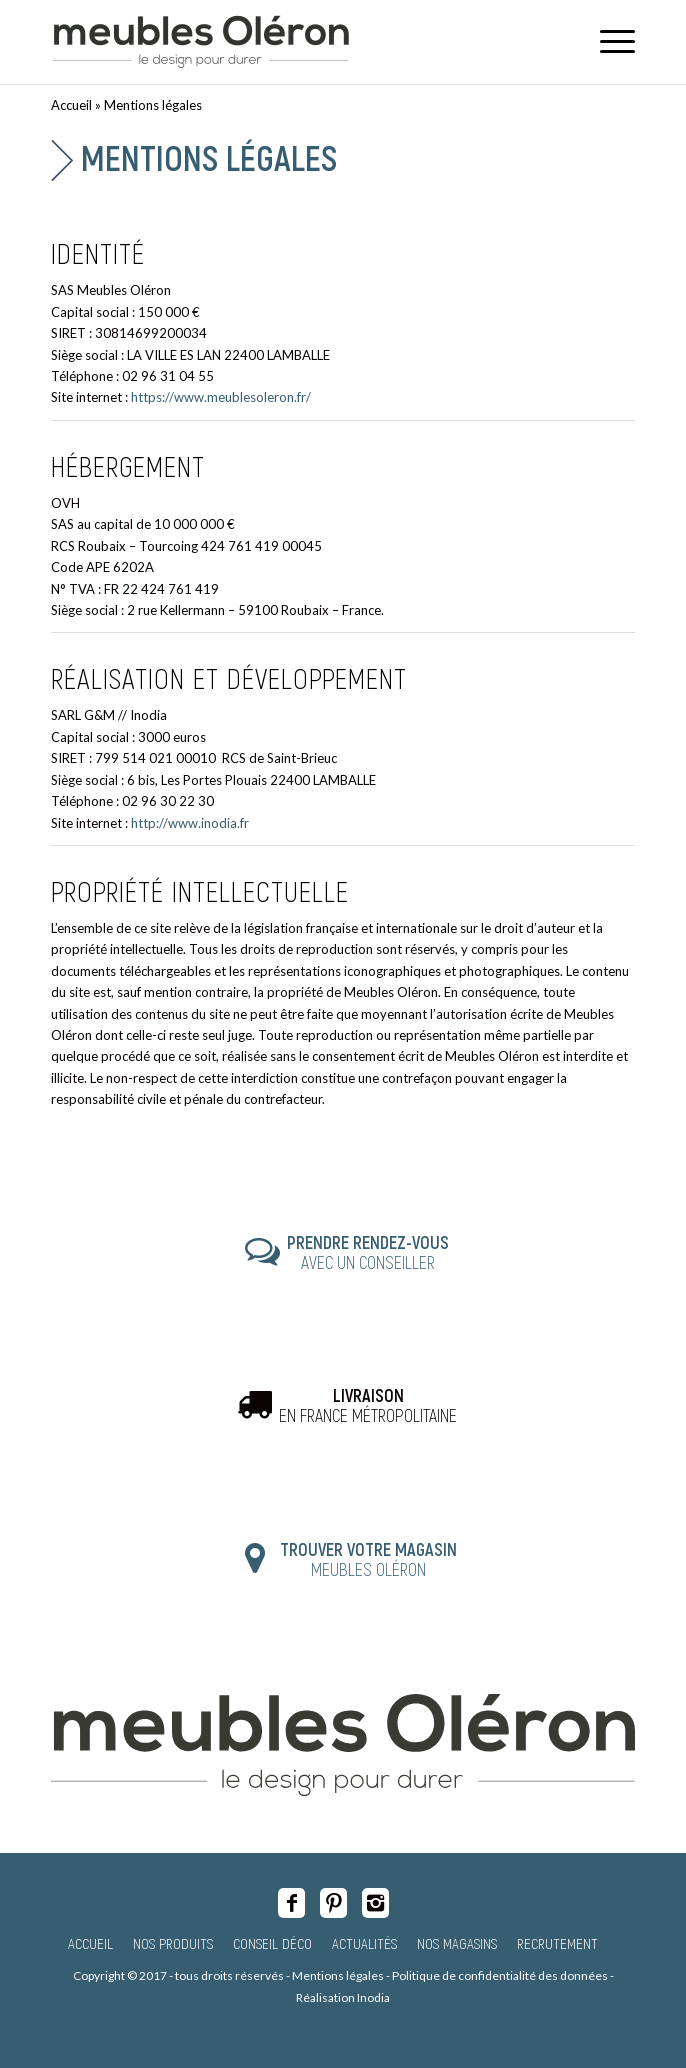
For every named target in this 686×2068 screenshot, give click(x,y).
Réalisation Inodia (343, 1997)
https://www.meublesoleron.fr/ (221, 397)
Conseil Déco (272, 1943)
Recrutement (557, 1943)
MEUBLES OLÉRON (368, 1559)
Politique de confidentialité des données (500, 1975)
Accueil (71, 105)
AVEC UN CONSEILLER (368, 1252)
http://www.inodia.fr (190, 823)
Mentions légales (209, 157)
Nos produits (173, 1943)
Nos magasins (457, 1943)
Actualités (364, 1943)
